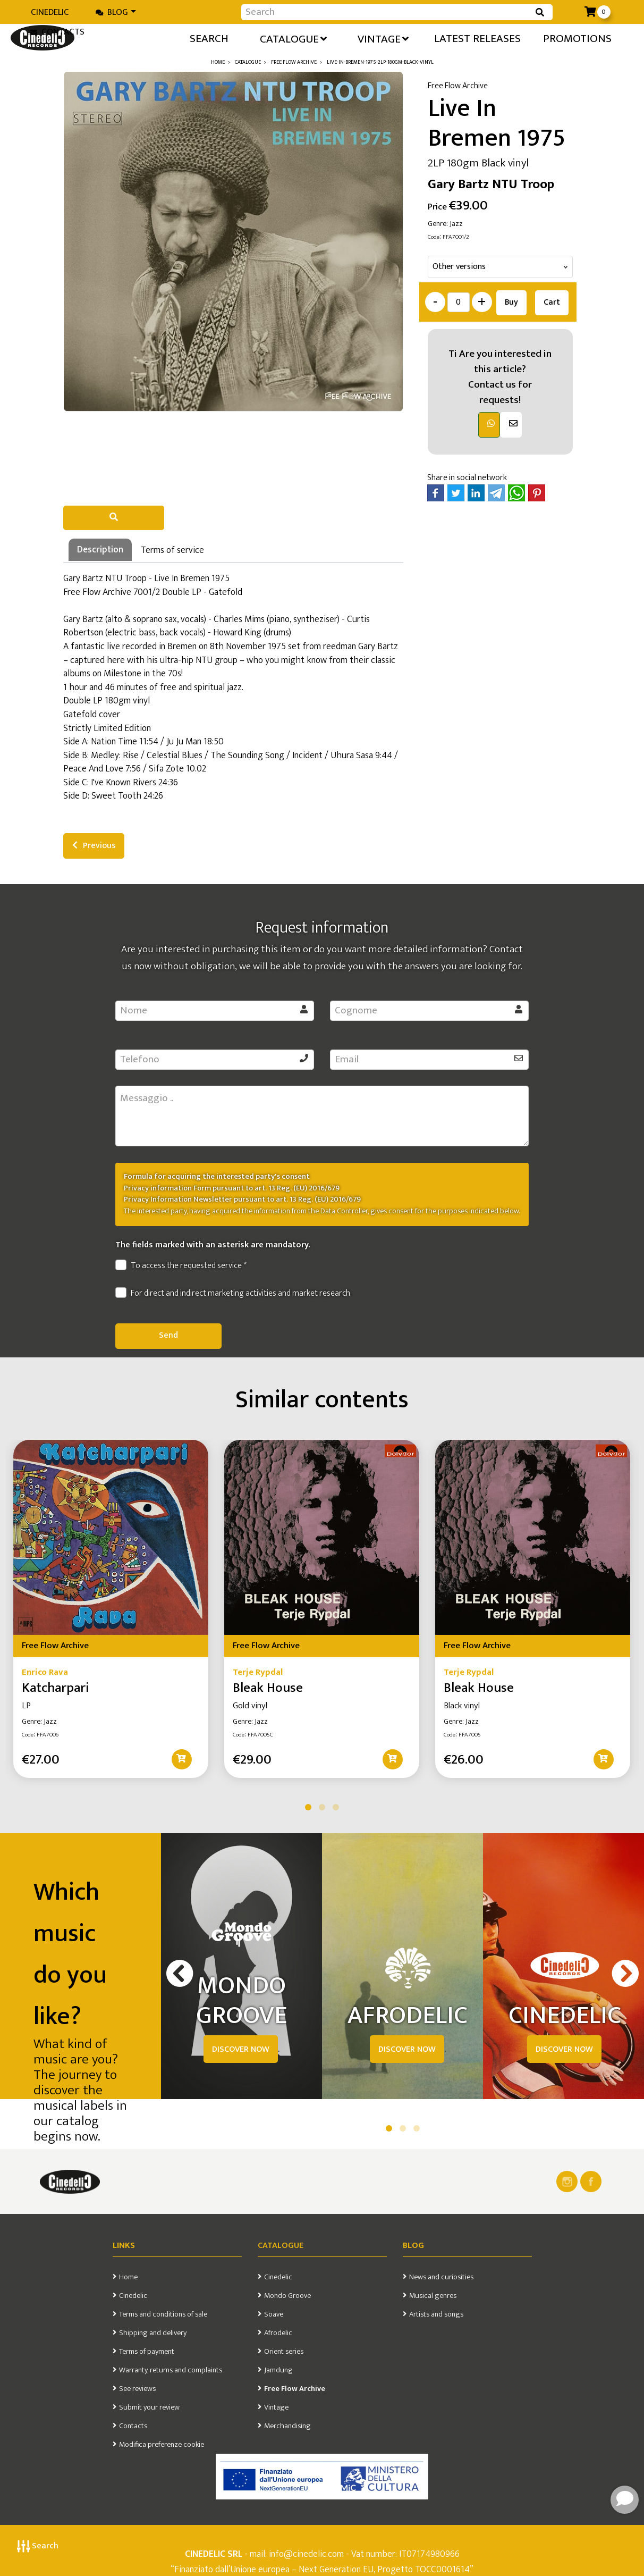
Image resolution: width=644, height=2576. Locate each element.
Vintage (276, 2407)
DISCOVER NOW (240, 2049)
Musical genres (432, 2295)
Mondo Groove (287, 2295)
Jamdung (278, 2370)
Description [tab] (100, 549)
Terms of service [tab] (172, 550)
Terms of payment (146, 2351)
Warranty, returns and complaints (170, 2370)
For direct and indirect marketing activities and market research (232, 1293)
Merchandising (287, 2426)
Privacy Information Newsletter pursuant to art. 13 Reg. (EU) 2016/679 (242, 1199)
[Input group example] (386, 12)
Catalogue (280, 2245)
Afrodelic (278, 2333)
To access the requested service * (181, 1266)
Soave (273, 2314)
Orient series (283, 2351)
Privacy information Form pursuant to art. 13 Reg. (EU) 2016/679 (232, 1188)
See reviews (137, 2388)
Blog (112, 12)
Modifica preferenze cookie (161, 2444)
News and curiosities (441, 2277)
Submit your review (149, 2407)
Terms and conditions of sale (163, 2314)
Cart (552, 302)
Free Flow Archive (294, 2388)
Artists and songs (436, 2314)
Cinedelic (50, 12)
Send (168, 1335)
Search (37, 2546)
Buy (511, 302)
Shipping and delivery (153, 2333)
